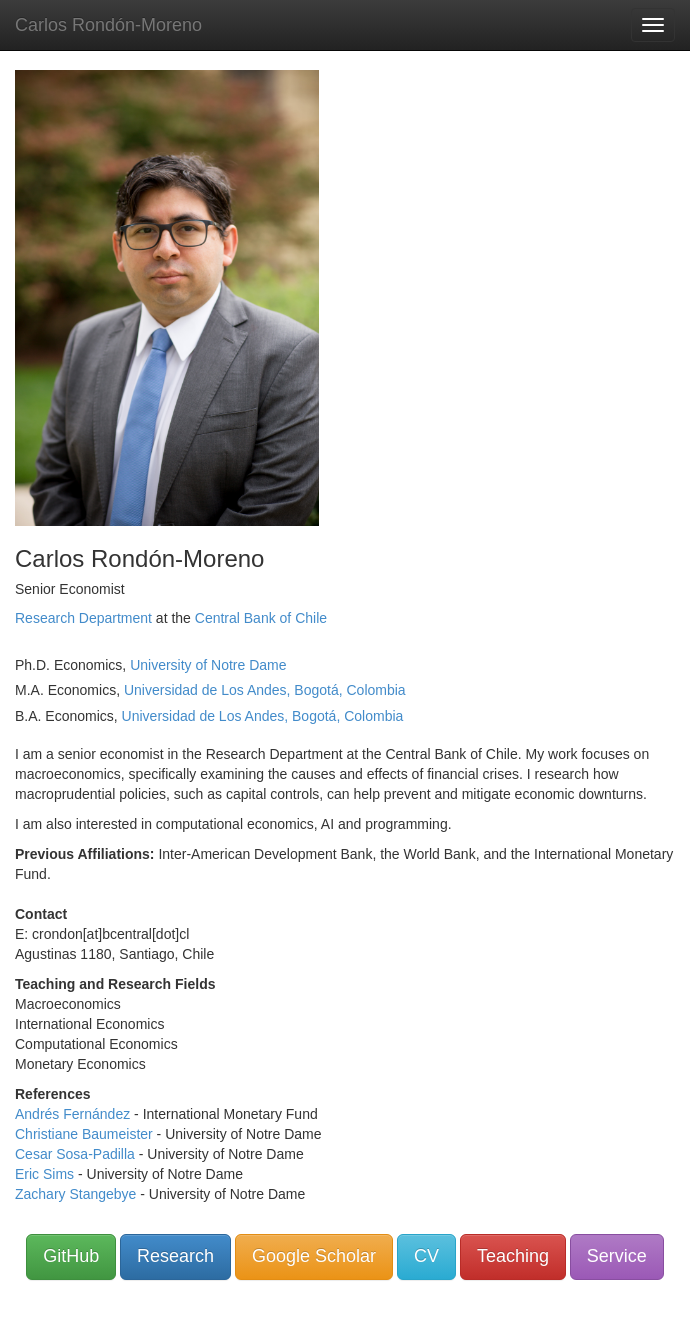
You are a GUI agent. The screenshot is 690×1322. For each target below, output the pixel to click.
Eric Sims (44, 1174)
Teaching (513, 1256)
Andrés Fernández (72, 1114)
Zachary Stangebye (75, 1194)
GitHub (71, 1256)
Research (175, 1256)
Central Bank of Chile (261, 618)
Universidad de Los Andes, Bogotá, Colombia (265, 690)
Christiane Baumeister (84, 1134)
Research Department (83, 618)
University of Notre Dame (208, 665)
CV (426, 1256)
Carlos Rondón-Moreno (108, 25)
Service (617, 1256)
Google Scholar (314, 1256)
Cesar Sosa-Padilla (75, 1154)
